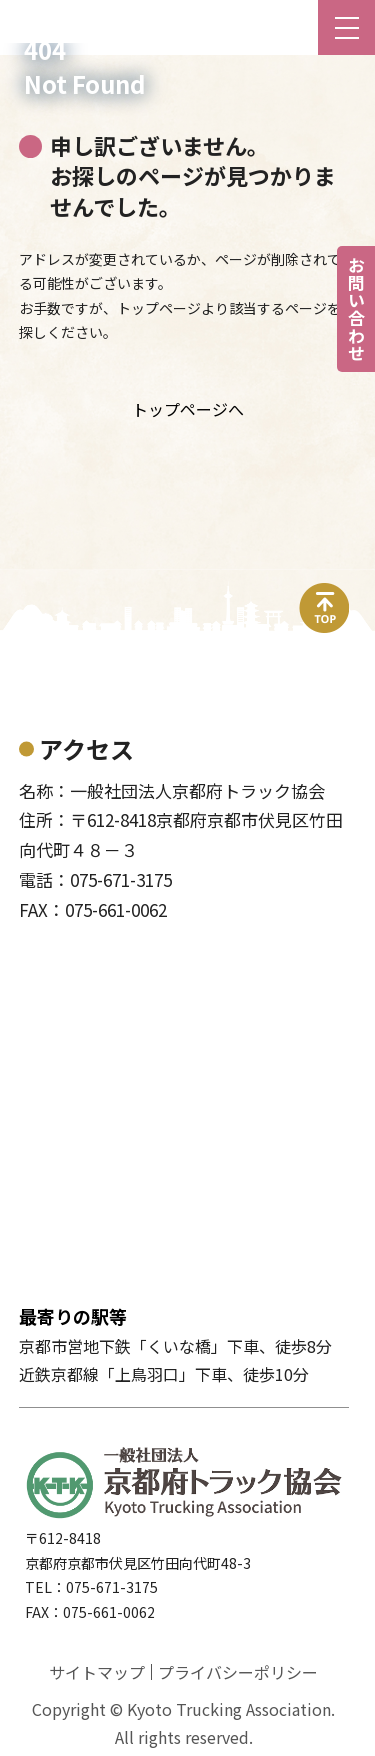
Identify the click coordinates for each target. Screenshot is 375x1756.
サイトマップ (97, 1672)
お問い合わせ (356, 309)
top (325, 595)
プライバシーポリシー (238, 1672)
